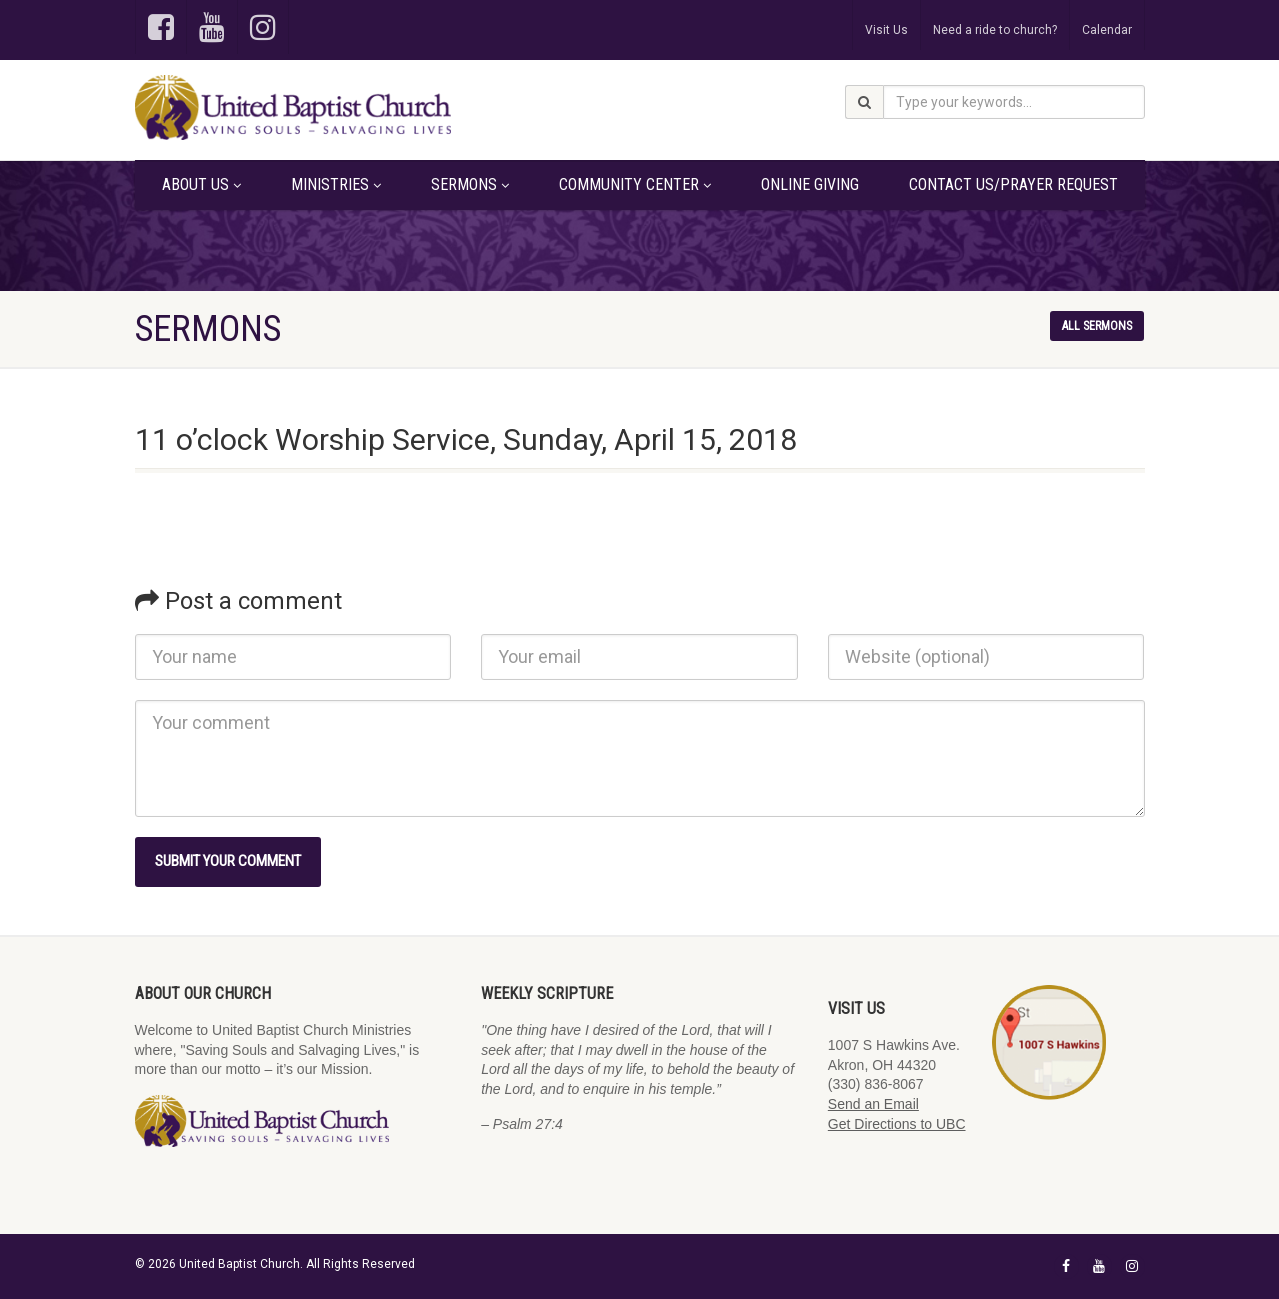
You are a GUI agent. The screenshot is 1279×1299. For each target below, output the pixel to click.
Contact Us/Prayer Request (1013, 184)
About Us (201, 184)
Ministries (336, 184)
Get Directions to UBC (897, 1124)
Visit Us (886, 30)
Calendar (1107, 30)
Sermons (470, 184)
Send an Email (873, 1104)
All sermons (1097, 326)
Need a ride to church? (995, 30)
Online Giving (810, 184)
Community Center (635, 184)
